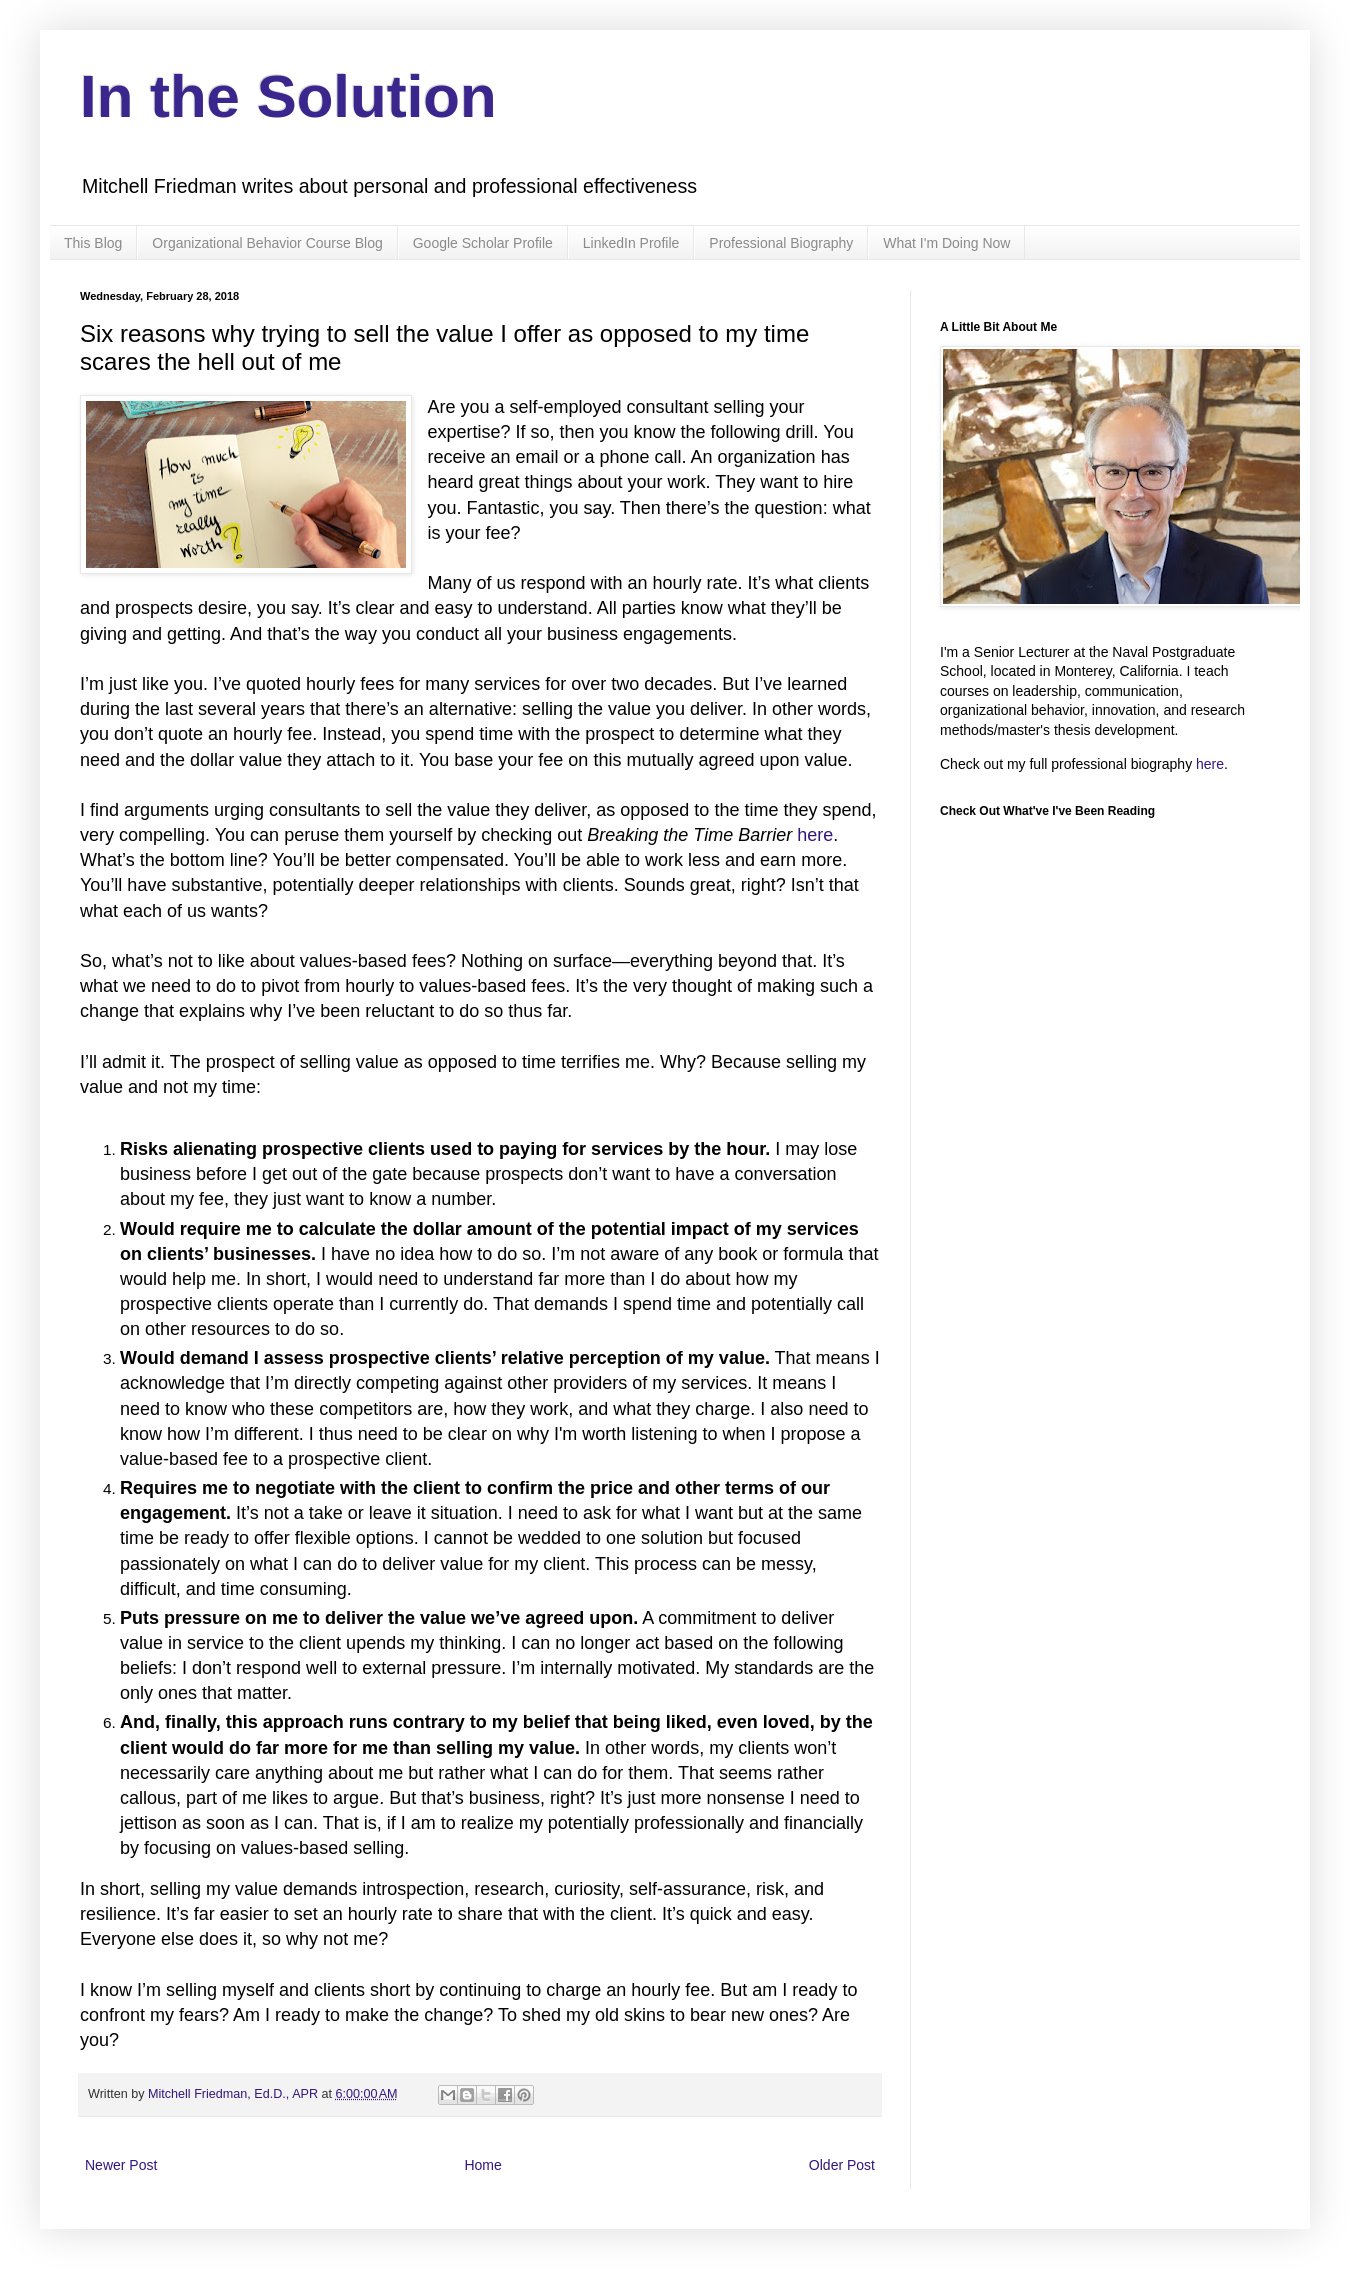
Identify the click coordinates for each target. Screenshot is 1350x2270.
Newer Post (121, 2165)
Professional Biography (781, 243)
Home (482, 2165)
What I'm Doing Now (946, 243)
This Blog (93, 243)
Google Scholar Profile (483, 243)
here (815, 835)
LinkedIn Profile (631, 243)
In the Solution (288, 96)
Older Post (842, 2165)
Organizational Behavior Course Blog (267, 243)
